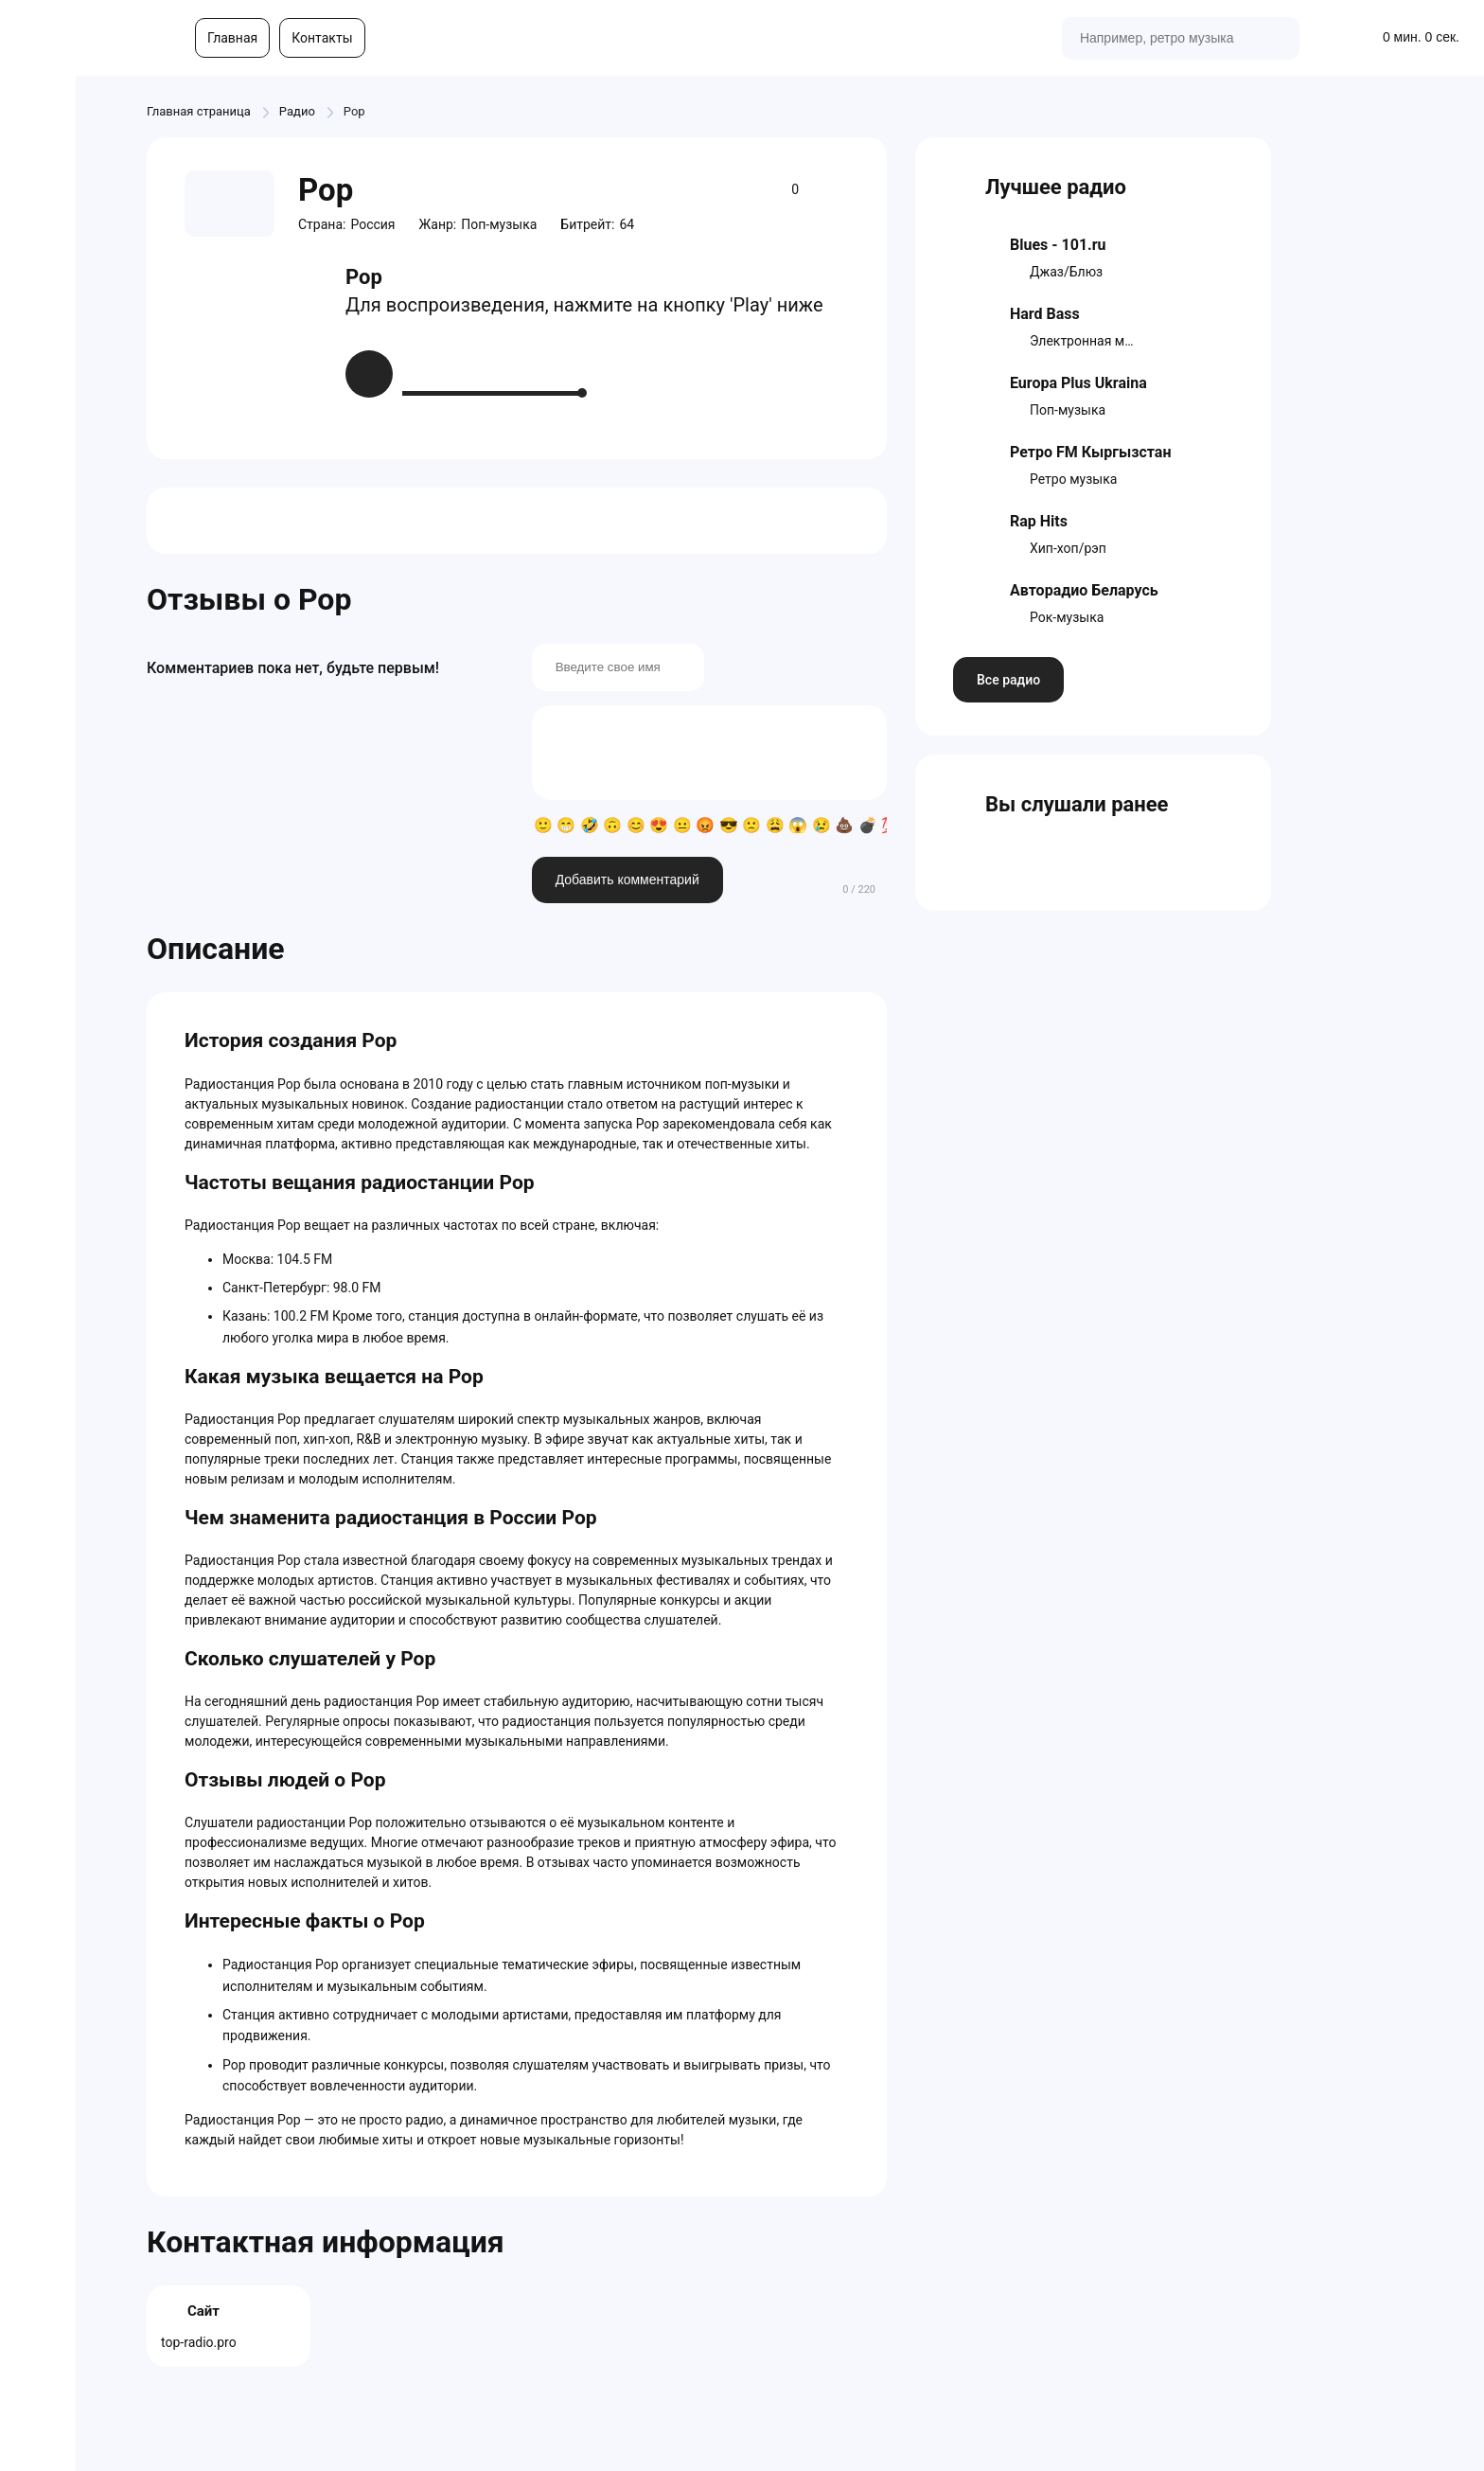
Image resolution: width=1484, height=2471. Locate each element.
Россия (372, 224)
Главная (232, 37)
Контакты (322, 37)
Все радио (1008, 679)
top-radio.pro (199, 2342)
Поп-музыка (499, 224)
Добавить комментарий (627, 879)
